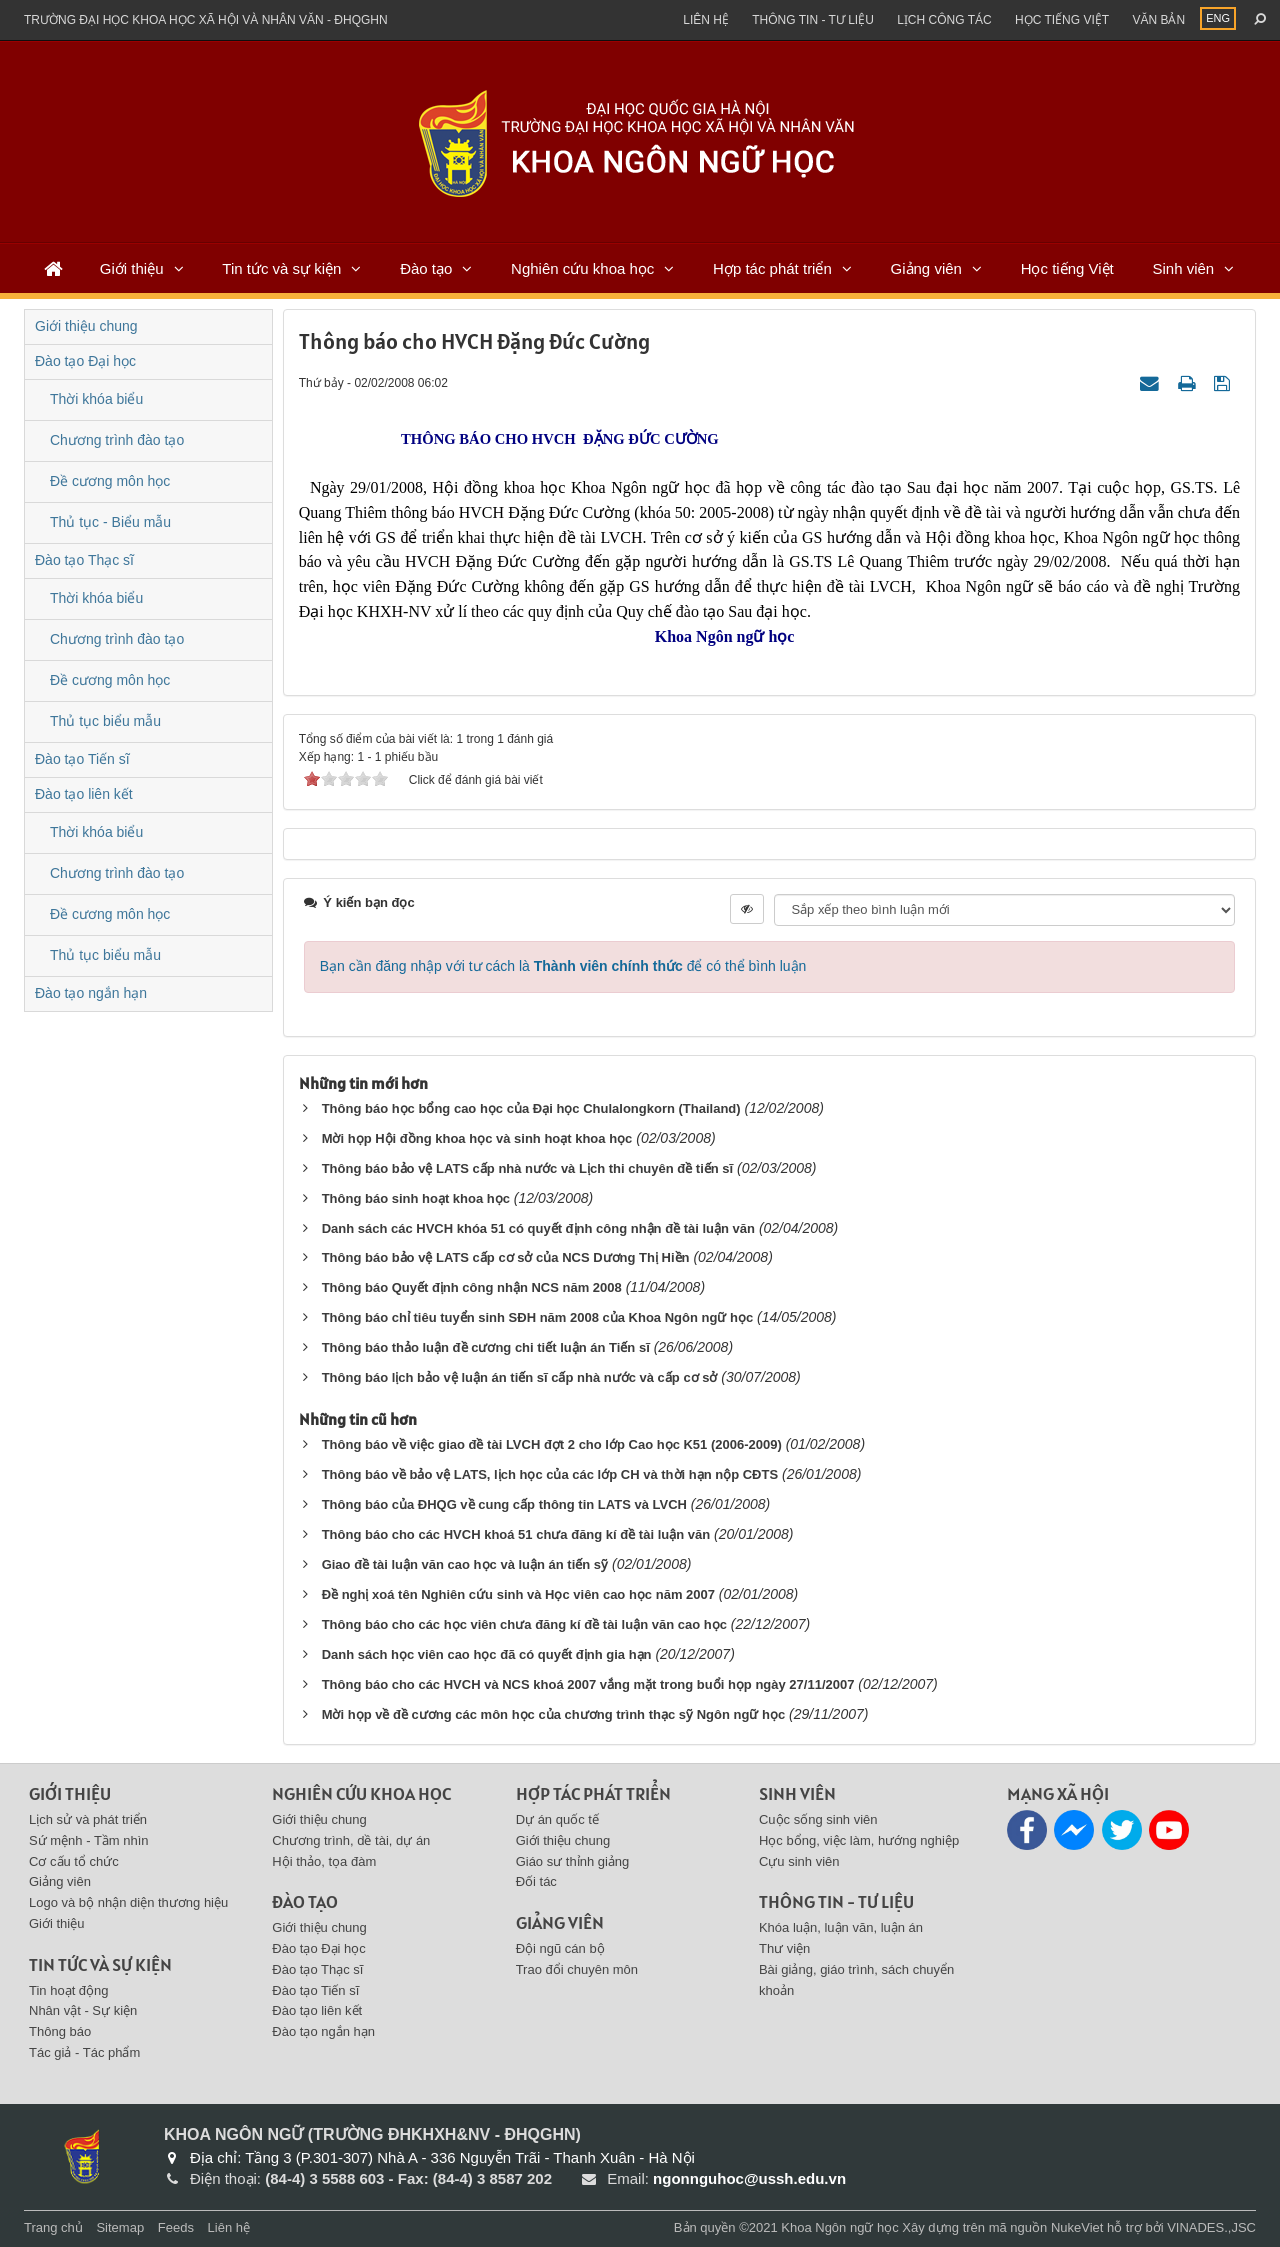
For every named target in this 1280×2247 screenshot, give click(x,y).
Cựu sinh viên (799, 1861)
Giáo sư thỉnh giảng (573, 1861)
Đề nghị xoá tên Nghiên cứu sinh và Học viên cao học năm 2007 (518, 1594)
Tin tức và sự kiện (281, 268)
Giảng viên (926, 268)
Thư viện (784, 1948)
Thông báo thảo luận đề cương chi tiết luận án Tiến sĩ (486, 1347)
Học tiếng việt (1062, 20)
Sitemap (120, 2227)
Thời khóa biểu (96, 399)
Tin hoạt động (69, 1990)
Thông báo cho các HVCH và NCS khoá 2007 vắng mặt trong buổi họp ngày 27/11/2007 (588, 1684)
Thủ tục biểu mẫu (105, 721)
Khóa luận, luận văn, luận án (841, 1927)
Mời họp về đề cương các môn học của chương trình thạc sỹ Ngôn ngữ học (553, 1714)
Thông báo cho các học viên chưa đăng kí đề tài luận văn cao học (524, 1624)
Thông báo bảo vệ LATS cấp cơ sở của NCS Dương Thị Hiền (506, 1257)
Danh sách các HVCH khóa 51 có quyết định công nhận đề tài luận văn (538, 1228)
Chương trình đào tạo (117, 440)
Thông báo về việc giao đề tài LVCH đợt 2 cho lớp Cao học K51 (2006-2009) (552, 1444)
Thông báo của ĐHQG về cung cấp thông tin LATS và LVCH (504, 1504)
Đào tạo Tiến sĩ (82, 759)
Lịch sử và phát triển (88, 1819)
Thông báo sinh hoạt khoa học (416, 1198)
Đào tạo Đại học (85, 361)
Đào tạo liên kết (84, 794)
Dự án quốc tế (557, 1819)
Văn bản (1158, 20)
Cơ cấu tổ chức (74, 1861)
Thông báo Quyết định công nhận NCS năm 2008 (472, 1287)
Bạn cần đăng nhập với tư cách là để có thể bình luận (563, 966)
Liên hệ (706, 20)
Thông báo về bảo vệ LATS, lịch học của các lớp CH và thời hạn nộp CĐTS (550, 1474)
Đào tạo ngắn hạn (91, 993)
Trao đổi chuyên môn (577, 1969)
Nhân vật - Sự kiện (83, 2010)
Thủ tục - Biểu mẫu (110, 522)
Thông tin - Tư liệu (813, 20)
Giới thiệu (132, 268)
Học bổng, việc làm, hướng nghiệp (859, 1840)
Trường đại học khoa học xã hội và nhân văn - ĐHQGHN (206, 20)
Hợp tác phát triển (772, 268)
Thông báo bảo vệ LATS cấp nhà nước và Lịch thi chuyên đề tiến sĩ (528, 1168)
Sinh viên (1183, 268)
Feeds (176, 2227)
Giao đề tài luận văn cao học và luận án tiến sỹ (465, 1564)
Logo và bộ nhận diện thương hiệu (128, 1902)
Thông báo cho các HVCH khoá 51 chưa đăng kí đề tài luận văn (516, 1534)
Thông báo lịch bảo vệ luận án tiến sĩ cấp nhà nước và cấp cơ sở (520, 1377)
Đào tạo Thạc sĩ (84, 560)
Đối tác (536, 1881)
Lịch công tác (944, 20)
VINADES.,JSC (1211, 2227)
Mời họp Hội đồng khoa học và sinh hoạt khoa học (477, 1138)
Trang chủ (53, 2227)
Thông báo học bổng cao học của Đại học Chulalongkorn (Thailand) (531, 1108)
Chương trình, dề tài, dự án (351, 1840)
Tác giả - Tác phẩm (84, 2052)
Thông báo (60, 2031)
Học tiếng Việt (1067, 268)
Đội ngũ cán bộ (560, 1948)
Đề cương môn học (110, 481)
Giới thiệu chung (86, 326)
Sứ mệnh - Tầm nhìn (89, 1840)
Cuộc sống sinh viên (818, 1819)
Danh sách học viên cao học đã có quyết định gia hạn (487, 1654)
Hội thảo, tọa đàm (324, 1861)
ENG (1218, 18)
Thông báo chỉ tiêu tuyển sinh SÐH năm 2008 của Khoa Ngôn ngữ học (538, 1317)
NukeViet (1077, 2227)
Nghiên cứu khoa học (582, 268)
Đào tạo (426, 268)
